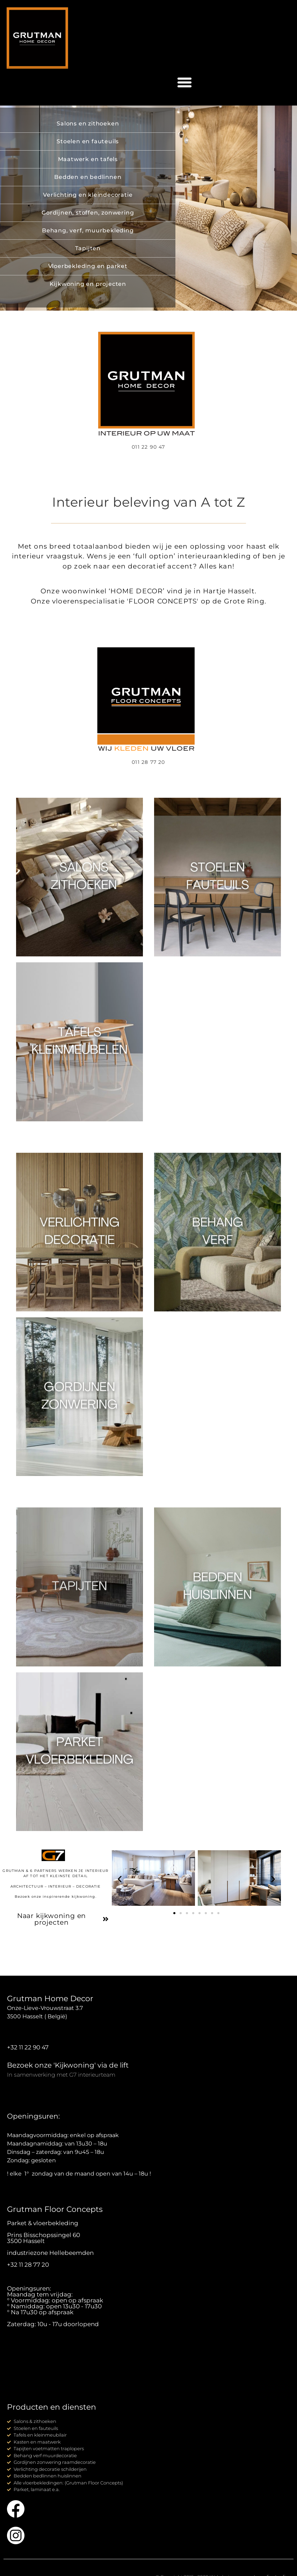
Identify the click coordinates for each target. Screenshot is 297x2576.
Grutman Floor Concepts (55, 2209)
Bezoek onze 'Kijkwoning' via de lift (68, 2065)
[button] (184, 82)
